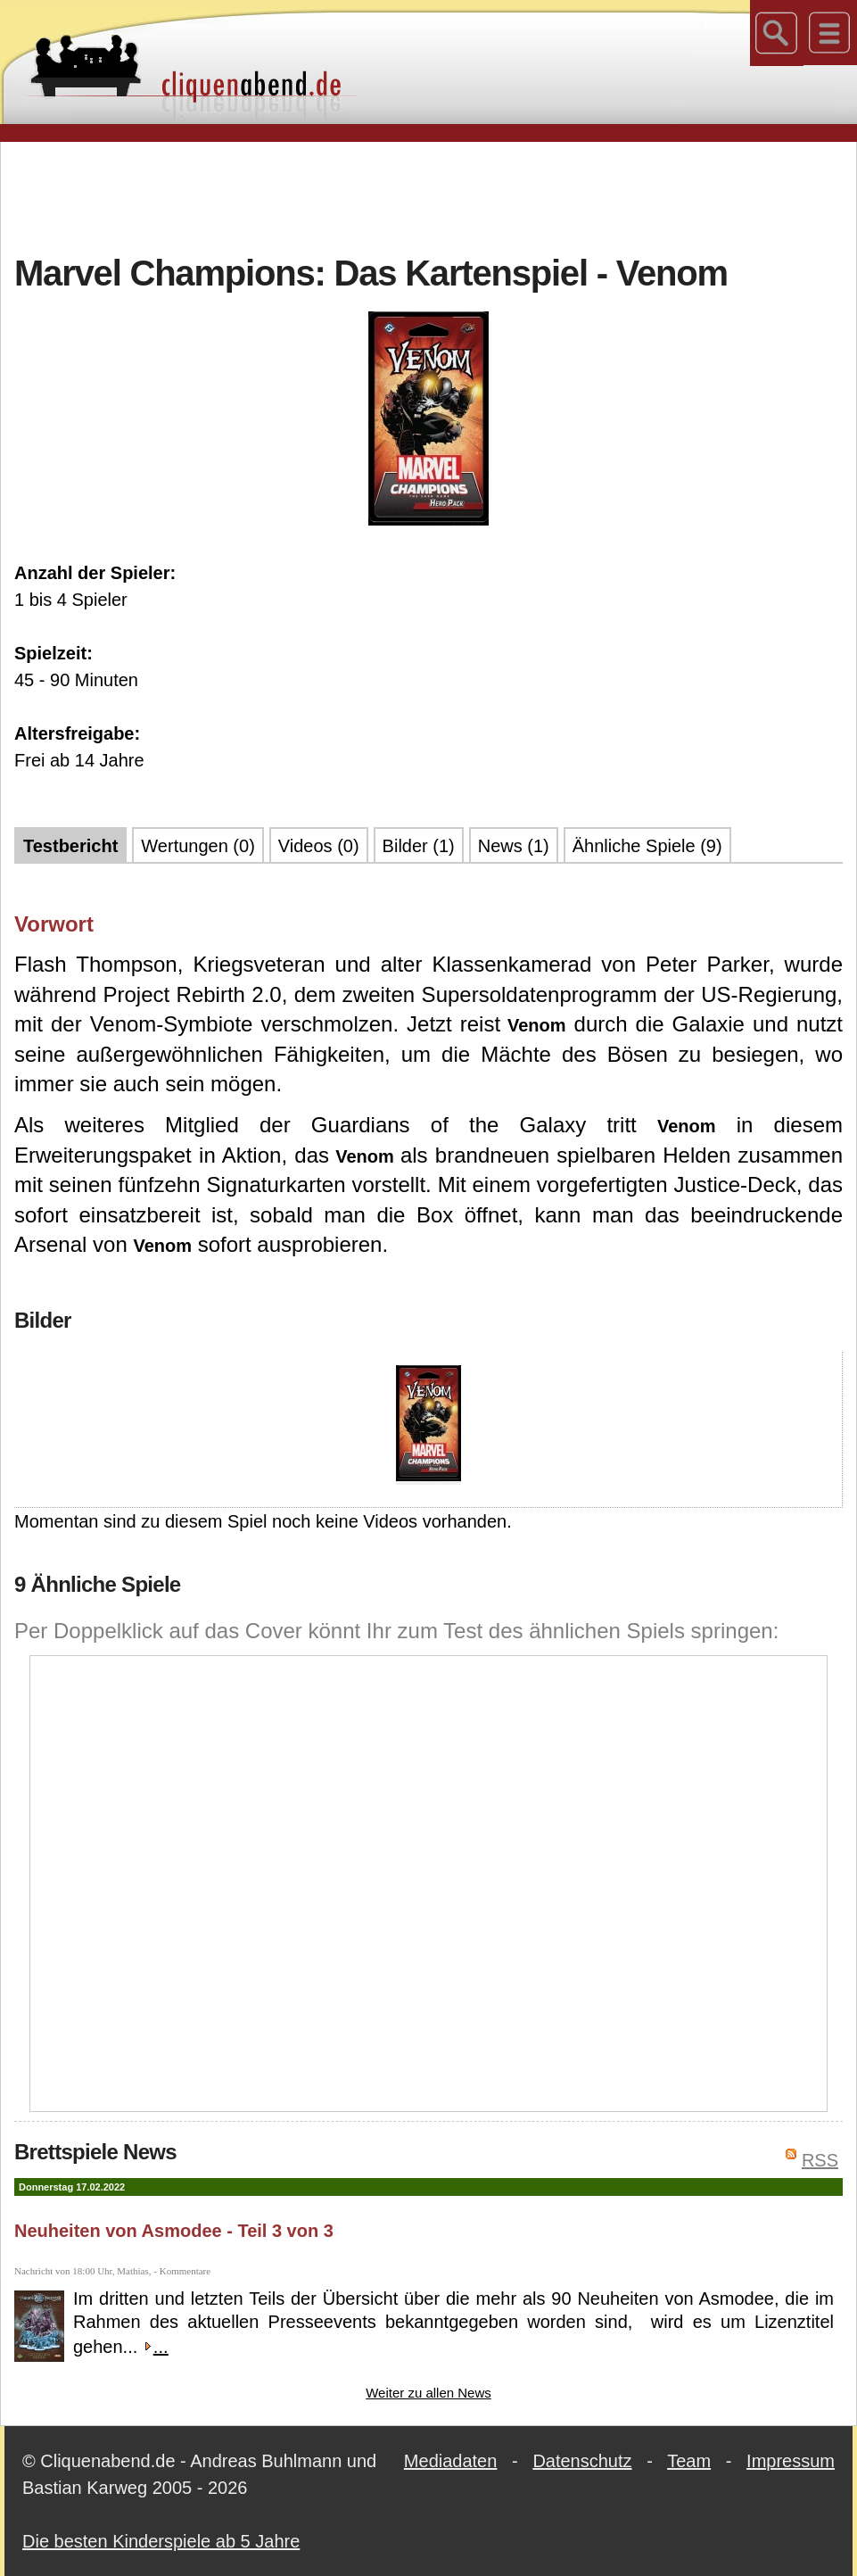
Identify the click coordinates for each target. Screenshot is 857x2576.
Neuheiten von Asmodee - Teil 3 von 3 (174, 2231)
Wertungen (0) (197, 846)
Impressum (790, 2461)
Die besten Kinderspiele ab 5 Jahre (161, 2541)
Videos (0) (318, 846)
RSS (820, 2160)
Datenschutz (581, 2461)
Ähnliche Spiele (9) (647, 846)
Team (689, 2461)
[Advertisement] (429, 195)
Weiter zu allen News (428, 2392)
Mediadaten (451, 2461)
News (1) (513, 846)
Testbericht (70, 846)
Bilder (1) (419, 846)
